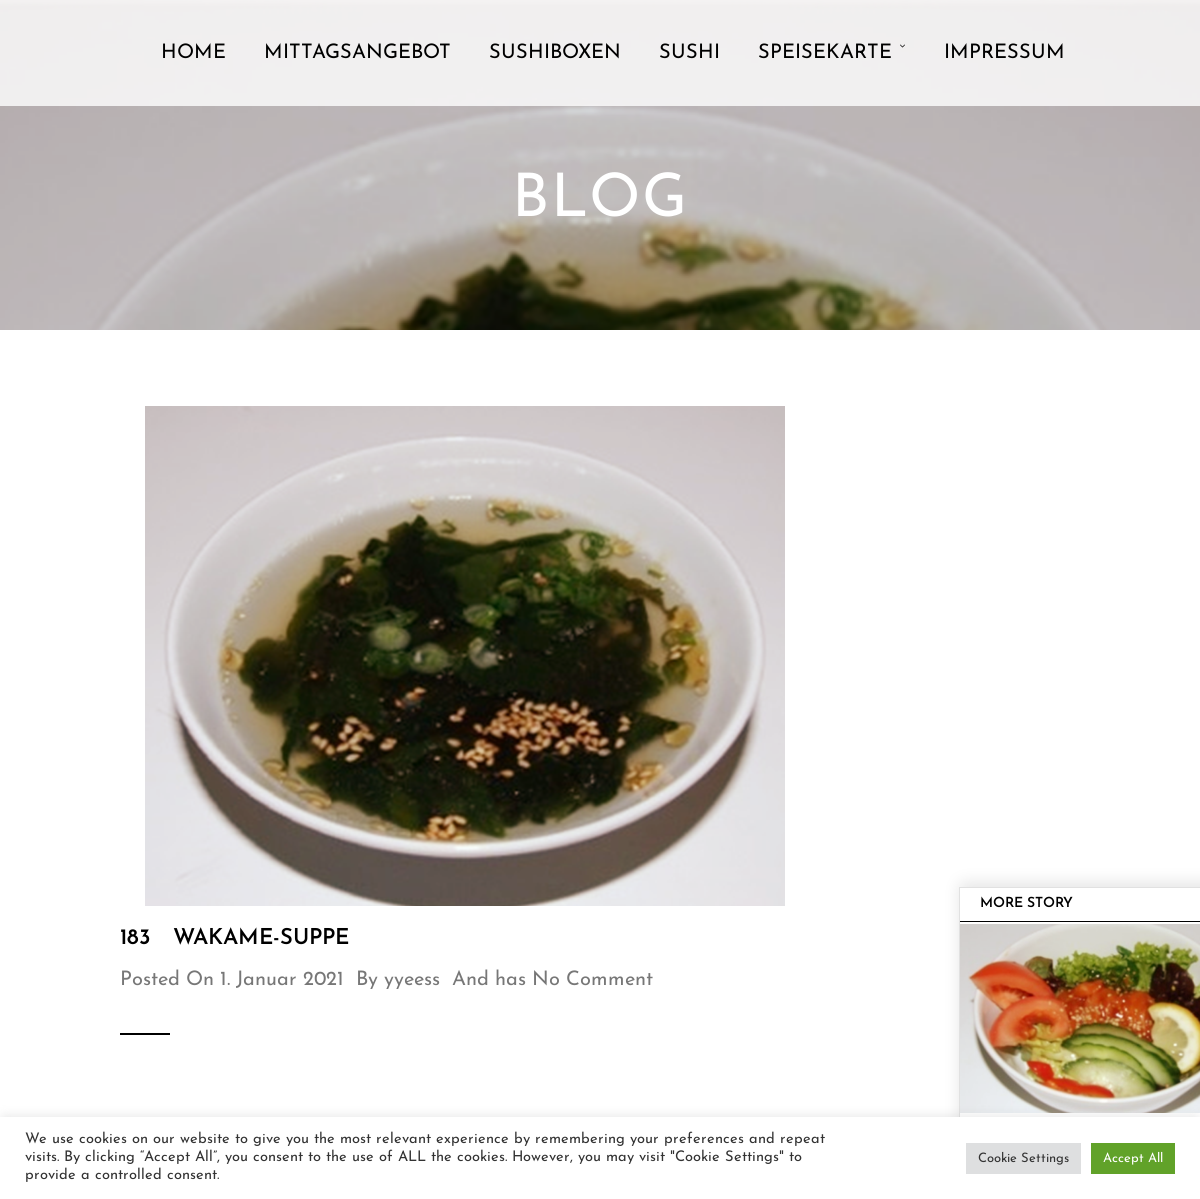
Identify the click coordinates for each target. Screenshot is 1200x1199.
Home (193, 53)
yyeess (412, 980)
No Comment (592, 980)
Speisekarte (825, 53)
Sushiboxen (555, 53)
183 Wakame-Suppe (234, 938)
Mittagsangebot (357, 53)
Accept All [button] (1133, 1158)
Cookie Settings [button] (1023, 1158)
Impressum (1004, 53)
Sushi (689, 53)
